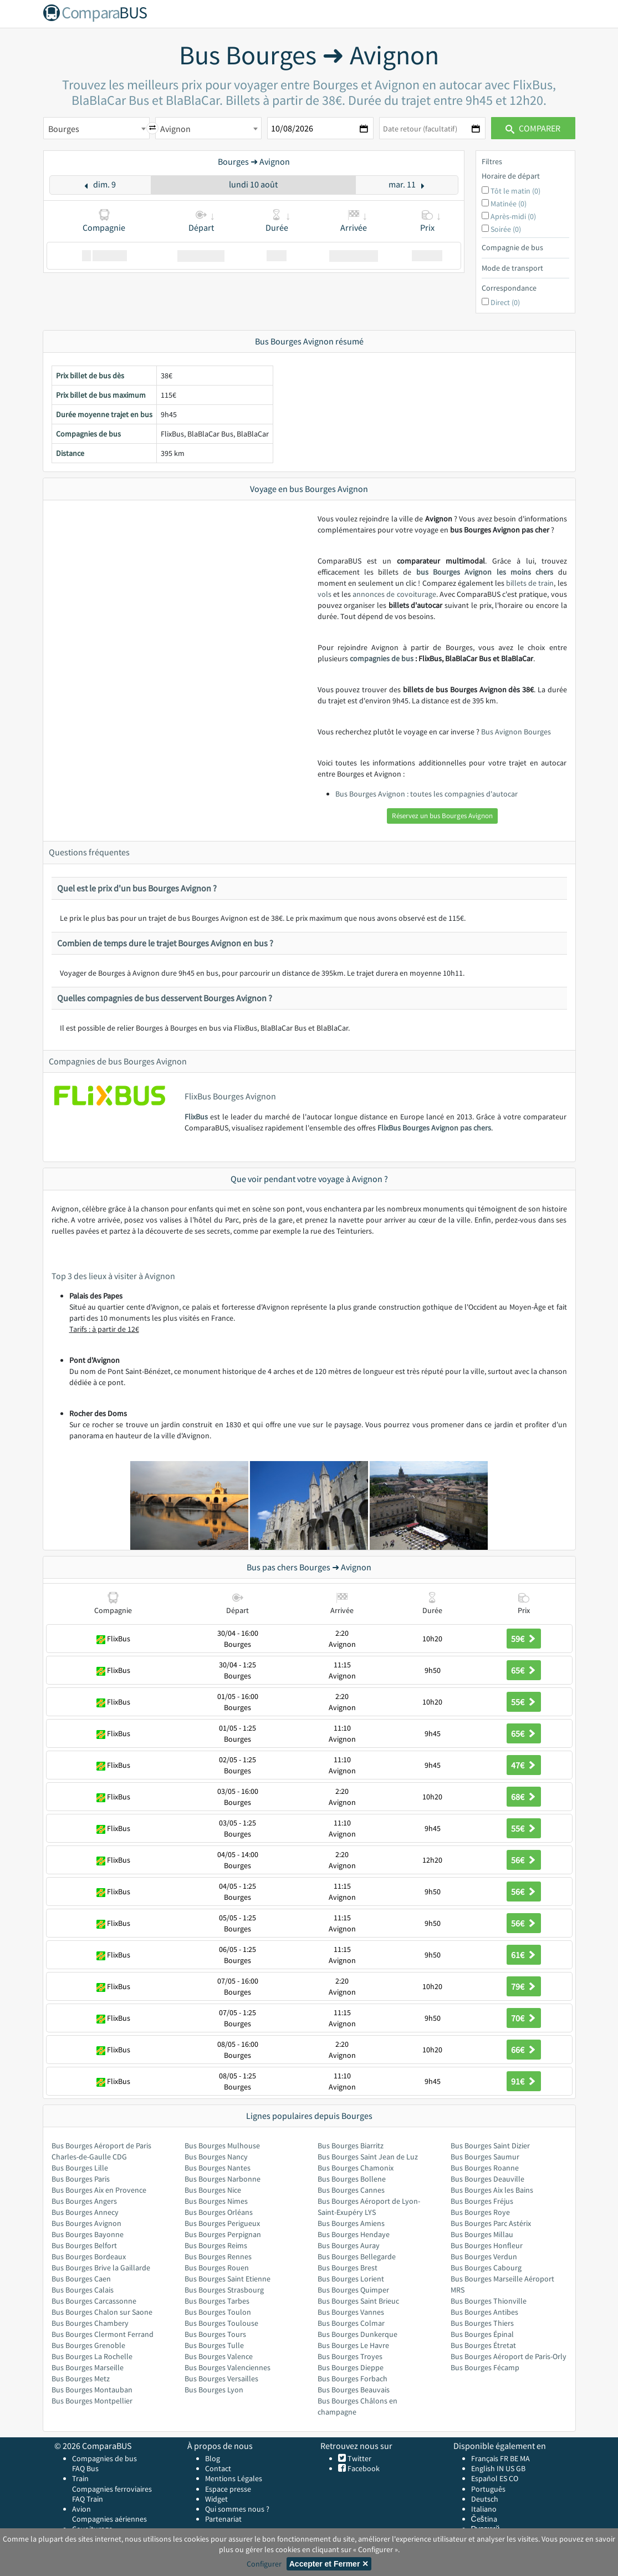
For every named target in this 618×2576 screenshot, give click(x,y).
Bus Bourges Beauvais (354, 2390)
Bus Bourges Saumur (485, 2157)
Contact (218, 2468)
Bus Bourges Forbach (352, 2379)
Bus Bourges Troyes (350, 2356)
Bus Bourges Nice (213, 2190)
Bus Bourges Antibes (484, 2312)
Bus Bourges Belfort (84, 2245)
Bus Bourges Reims (216, 2245)
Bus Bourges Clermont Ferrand (103, 2334)
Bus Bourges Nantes (218, 2168)
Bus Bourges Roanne (485, 2168)
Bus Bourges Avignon (86, 2223)
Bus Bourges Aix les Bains (492, 2190)
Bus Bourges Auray (349, 2245)
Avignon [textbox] (175, 128)
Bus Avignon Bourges (516, 732)
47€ (524, 1765)
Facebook (363, 2468)
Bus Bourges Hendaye (354, 2234)
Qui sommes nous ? (237, 2509)
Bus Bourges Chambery (90, 2323)
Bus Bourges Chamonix (356, 2168)
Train (80, 2478)
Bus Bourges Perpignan (223, 2234)
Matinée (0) (509, 204)
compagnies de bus (381, 658)
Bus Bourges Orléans (219, 2212)
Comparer (532, 128)
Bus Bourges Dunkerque (357, 2334)
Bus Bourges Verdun (484, 2256)
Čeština (484, 2519)
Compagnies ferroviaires (112, 2489)
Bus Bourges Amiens (351, 2223)
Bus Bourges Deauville (487, 2179)
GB (520, 2468)
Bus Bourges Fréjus (482, 2201)
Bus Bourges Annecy (85, 2212)
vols (324, 594)
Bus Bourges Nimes (216, 2201)
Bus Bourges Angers (84, 2201)
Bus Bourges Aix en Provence (99, 2190)
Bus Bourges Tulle (214, 2345)
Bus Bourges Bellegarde (357, 2256)
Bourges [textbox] (63, 128)
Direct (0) (505, 302)
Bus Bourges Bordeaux (89, 2256)
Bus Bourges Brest (347, 2268)
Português (488, 2489)
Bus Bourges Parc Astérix (491, 2223)
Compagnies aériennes (109, 2519)
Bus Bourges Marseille (88, 2367)
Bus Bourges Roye (480, 2212)
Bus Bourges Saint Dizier (490, 2146)
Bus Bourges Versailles (221, 2379)
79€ (524, 1986)
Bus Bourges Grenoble (88, 2345)
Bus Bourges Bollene (352, 2179)
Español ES (490, 2478)
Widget (216, 2499)
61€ (524, 1954)
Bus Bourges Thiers (482, 2323)
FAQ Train (87, 2499)
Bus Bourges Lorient (351, 2279)
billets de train (530, 583)
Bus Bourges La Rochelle (92, 2356)
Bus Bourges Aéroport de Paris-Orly (508, 2356)
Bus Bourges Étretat (483, 2345)
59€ (524, 1638)
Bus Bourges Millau (482, 2234)
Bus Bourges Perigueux (222, 2223)
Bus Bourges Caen (81, 2279)
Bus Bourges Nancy (216, 2157)
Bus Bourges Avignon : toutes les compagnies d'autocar (426, 794)
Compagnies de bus (104, 2458)
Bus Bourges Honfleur (487, 2245)
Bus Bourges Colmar (351, 2323)
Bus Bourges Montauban (92, 2390)
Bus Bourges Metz (81, 2379)
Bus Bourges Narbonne (223, 2179)
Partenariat (223, 2519)
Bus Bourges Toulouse (221, 2323)
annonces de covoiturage (394, 594)
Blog (212, 2458)
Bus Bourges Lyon (214, 2390)
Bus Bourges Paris (81, 2179)
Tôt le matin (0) (515, 191)
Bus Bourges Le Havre (353, 2345)
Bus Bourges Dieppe (351, 2367)
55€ (524, 1701)
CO (513, 2478)
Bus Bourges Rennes (218, 2256)
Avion (81, 2509)
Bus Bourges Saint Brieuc (358, 2301)
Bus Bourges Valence (219, 2356)
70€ (524, 2018)
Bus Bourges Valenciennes (227, 2367)
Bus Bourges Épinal (482, 2334)
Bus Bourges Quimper (353, 2290)
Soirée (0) (506, 229)
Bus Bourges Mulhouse (222, 2146)
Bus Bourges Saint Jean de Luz (368, 2157)
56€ (524, 1859)
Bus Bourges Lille (80, 2168)
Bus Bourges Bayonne (88, 2234)
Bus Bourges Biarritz (351, 2146)
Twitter (358, 2458)
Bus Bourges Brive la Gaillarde (101, 2268)
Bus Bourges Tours (215, 2334)
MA (525, 2458)
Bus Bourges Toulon (218, 2312)
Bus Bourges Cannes (351, 2190)
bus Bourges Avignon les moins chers (485, 572)
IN (500, 2468)
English (483, 2468)
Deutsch (484, 2499)
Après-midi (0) (513, 216)
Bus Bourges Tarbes (217, 2301)
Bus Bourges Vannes (351, 2312)
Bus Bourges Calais (83, 2290)
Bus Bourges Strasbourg (224, 2290)
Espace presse (228, 2489)
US (509, 2468)
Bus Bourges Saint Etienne (227, 2279)
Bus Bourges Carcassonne (94, 2301)
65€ (524, 1670)
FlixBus (196, 1117)
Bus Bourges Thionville (489, 2301)
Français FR (489, 2458)
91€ (524, 2081)
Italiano (484, 2509)
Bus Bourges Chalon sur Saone (102, 2312)
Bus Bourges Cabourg (486, 2268)
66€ (524, 2049)
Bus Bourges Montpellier (92, 2401)
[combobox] (96, 128)
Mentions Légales (233, 2478)
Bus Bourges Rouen (217, 2268)
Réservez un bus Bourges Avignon (442, 815)
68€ (524, 1796)
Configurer (264, 2564)
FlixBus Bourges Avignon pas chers (434, 1128)
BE (514, 2458)
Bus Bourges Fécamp (485, 2367)
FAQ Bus (85, 2468)
